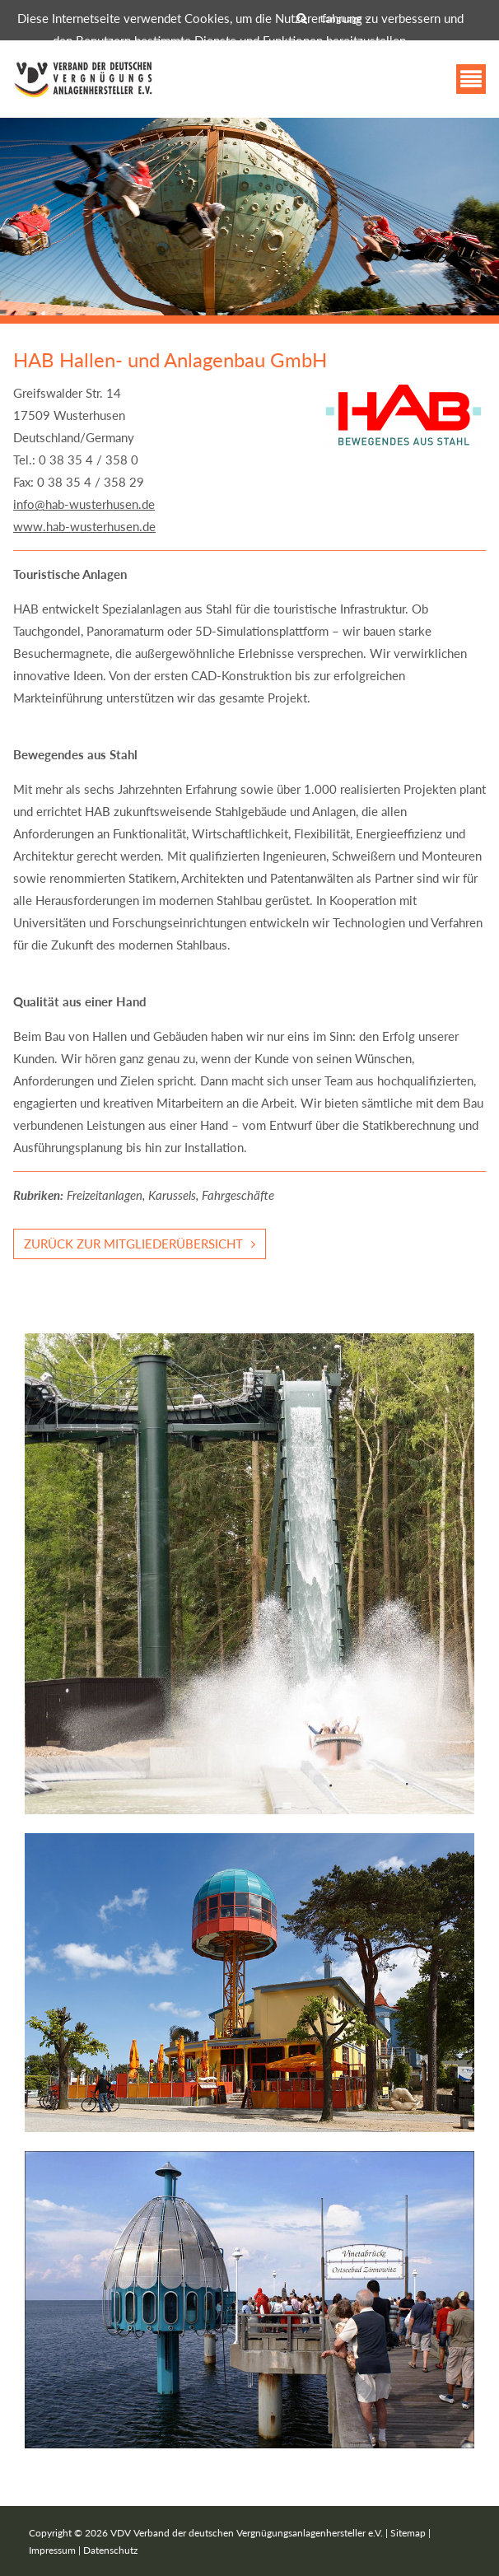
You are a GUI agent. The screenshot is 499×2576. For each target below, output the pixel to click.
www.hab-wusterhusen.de (84, 526)
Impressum (52, 2550)
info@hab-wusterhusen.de (84, 504)
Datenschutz (110, 2550)
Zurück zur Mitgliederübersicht (133, 1243)
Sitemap (408, 2533)
